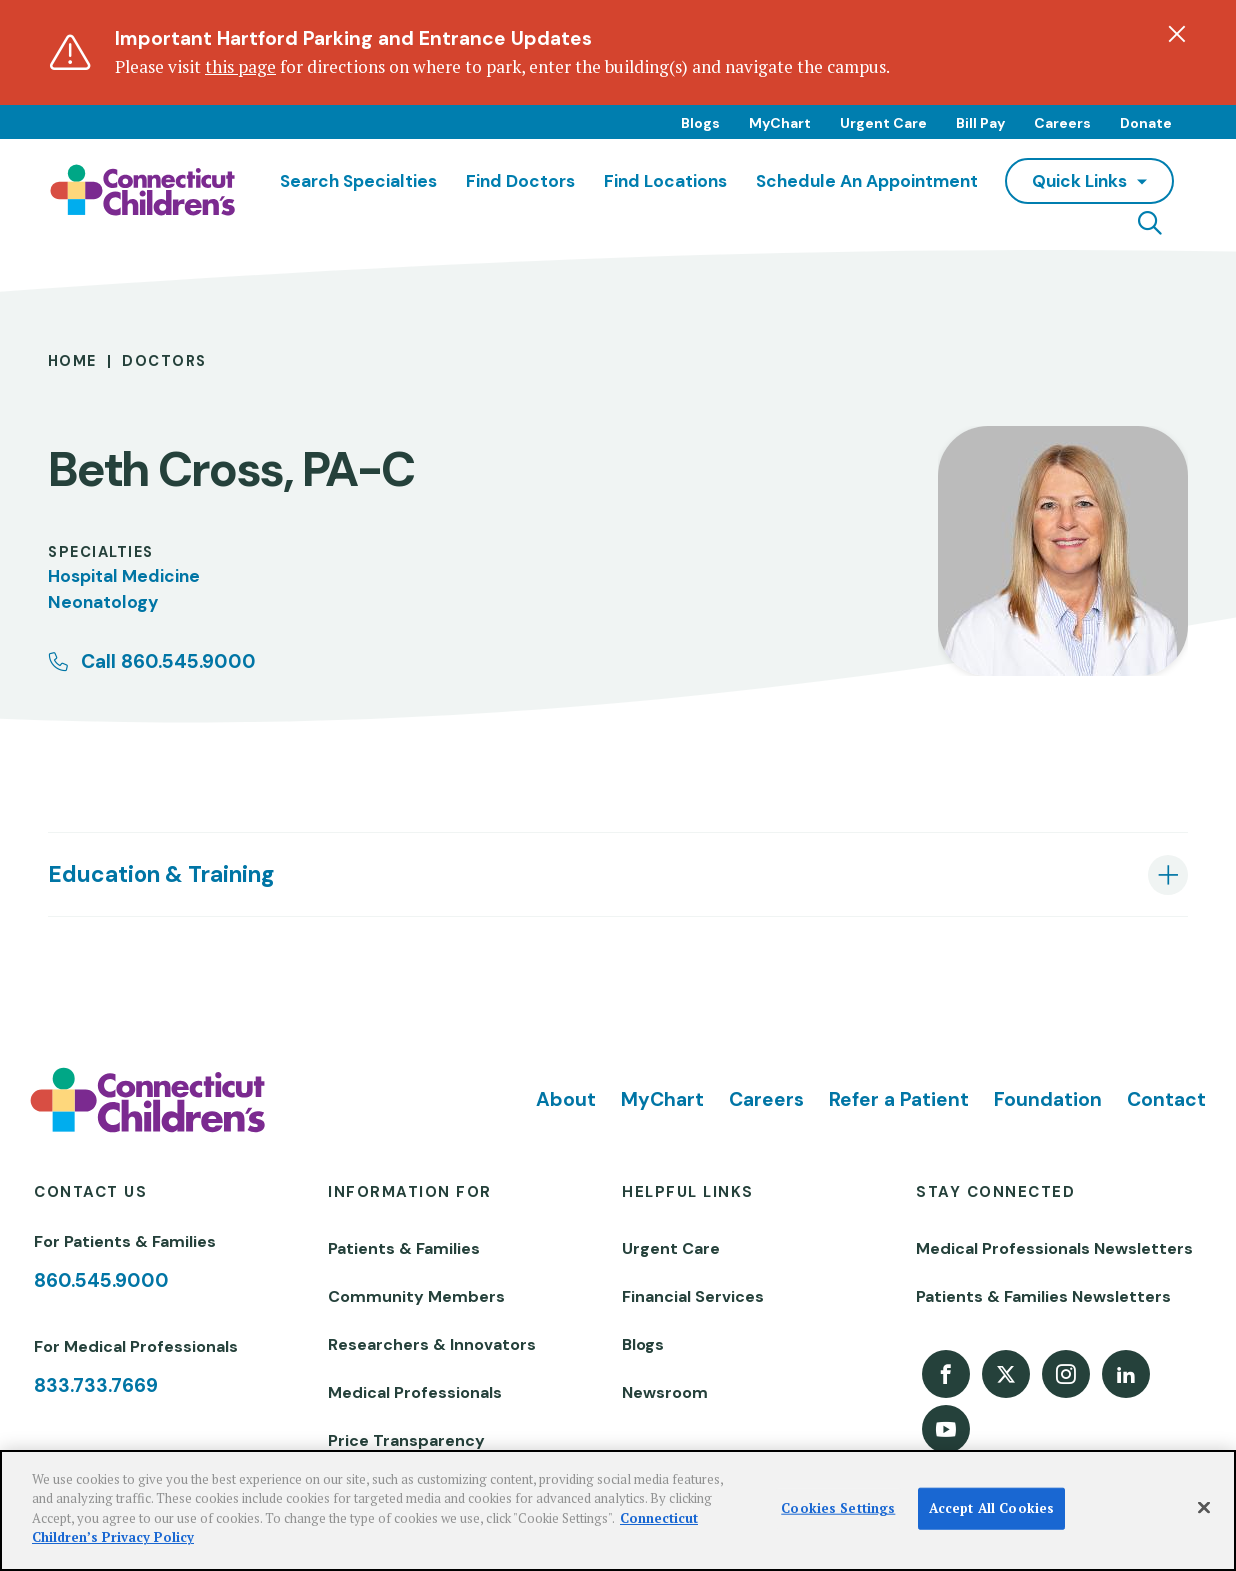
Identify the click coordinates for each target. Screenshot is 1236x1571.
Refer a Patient (899, 1099)
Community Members (416, 1296)
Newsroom (665, 1392)
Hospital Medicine (124, 576)
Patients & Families (404, 1248)
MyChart (780, 123)
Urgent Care (883, 123)
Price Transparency (406, 1440)
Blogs (700, 123)
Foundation (1048, 1099)
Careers (1062, 123)
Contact (1166, 1099)
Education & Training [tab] (161, 874)
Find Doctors (520, 181)
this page (240, 66)
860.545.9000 (101, 1280)
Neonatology (103, 602)
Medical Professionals (415, 1392)
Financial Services (693, 1296)
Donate (1146, 123)
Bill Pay (980, 123)
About (566, 1099)
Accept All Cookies (991, 1508)
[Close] (1204, 1508)
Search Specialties (358, 181)
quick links (1079, 181)
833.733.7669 (96, 1385)
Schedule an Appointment (867, 181)
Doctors (164, 361)
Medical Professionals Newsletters (1054, 1248)
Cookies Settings (838, 1508)
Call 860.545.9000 (168, 661)
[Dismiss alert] (1177, 34)
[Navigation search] (1150, 223)
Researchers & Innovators (432, 1344)
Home (72, 361)
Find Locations (665, 181)
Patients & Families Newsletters (1043, 1296)
